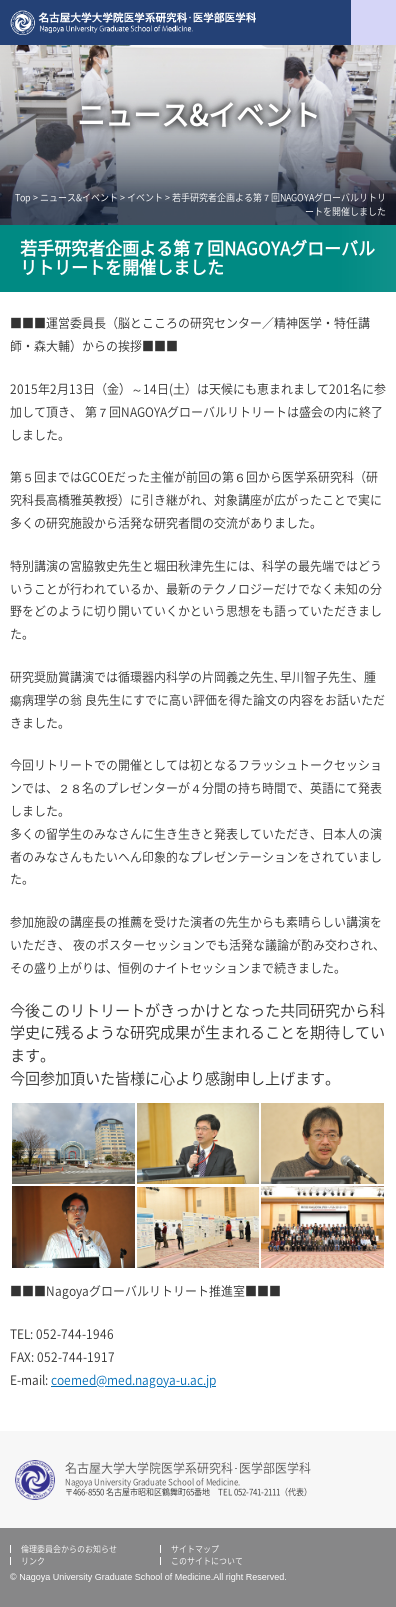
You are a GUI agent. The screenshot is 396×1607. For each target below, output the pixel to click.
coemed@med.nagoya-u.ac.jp (133, 1380)
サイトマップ (195, 1549)
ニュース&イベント (79, 197)
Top (23, 197)
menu (373, 22)
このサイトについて (207, 1561)
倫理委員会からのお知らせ (69, 1549)
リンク (33, 1561)
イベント (145, 197)
